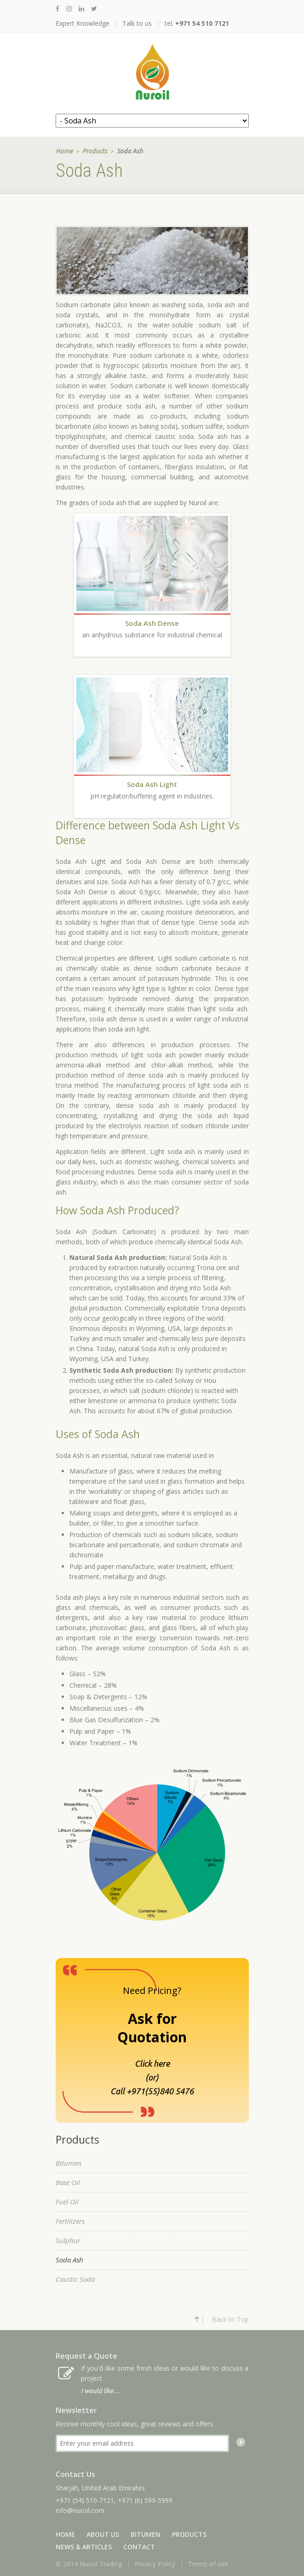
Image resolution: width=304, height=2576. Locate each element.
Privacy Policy (155, 2563)
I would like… (100, 2391)
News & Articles (84, 2546)
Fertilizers (70, 2221)
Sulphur (68, 2240)
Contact (139, 2546)
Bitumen (68, 2163)
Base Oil (68, 2182)
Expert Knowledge (82, 23)
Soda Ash (69, 2259)
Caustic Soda (75, 2279)
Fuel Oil (67, 2201)
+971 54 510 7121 (202, 23)
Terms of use (208, 2563)
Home (64, 152)
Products (94, 152)
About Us (102, 2534)
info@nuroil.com (80, 2510)
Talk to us (137, 23)
